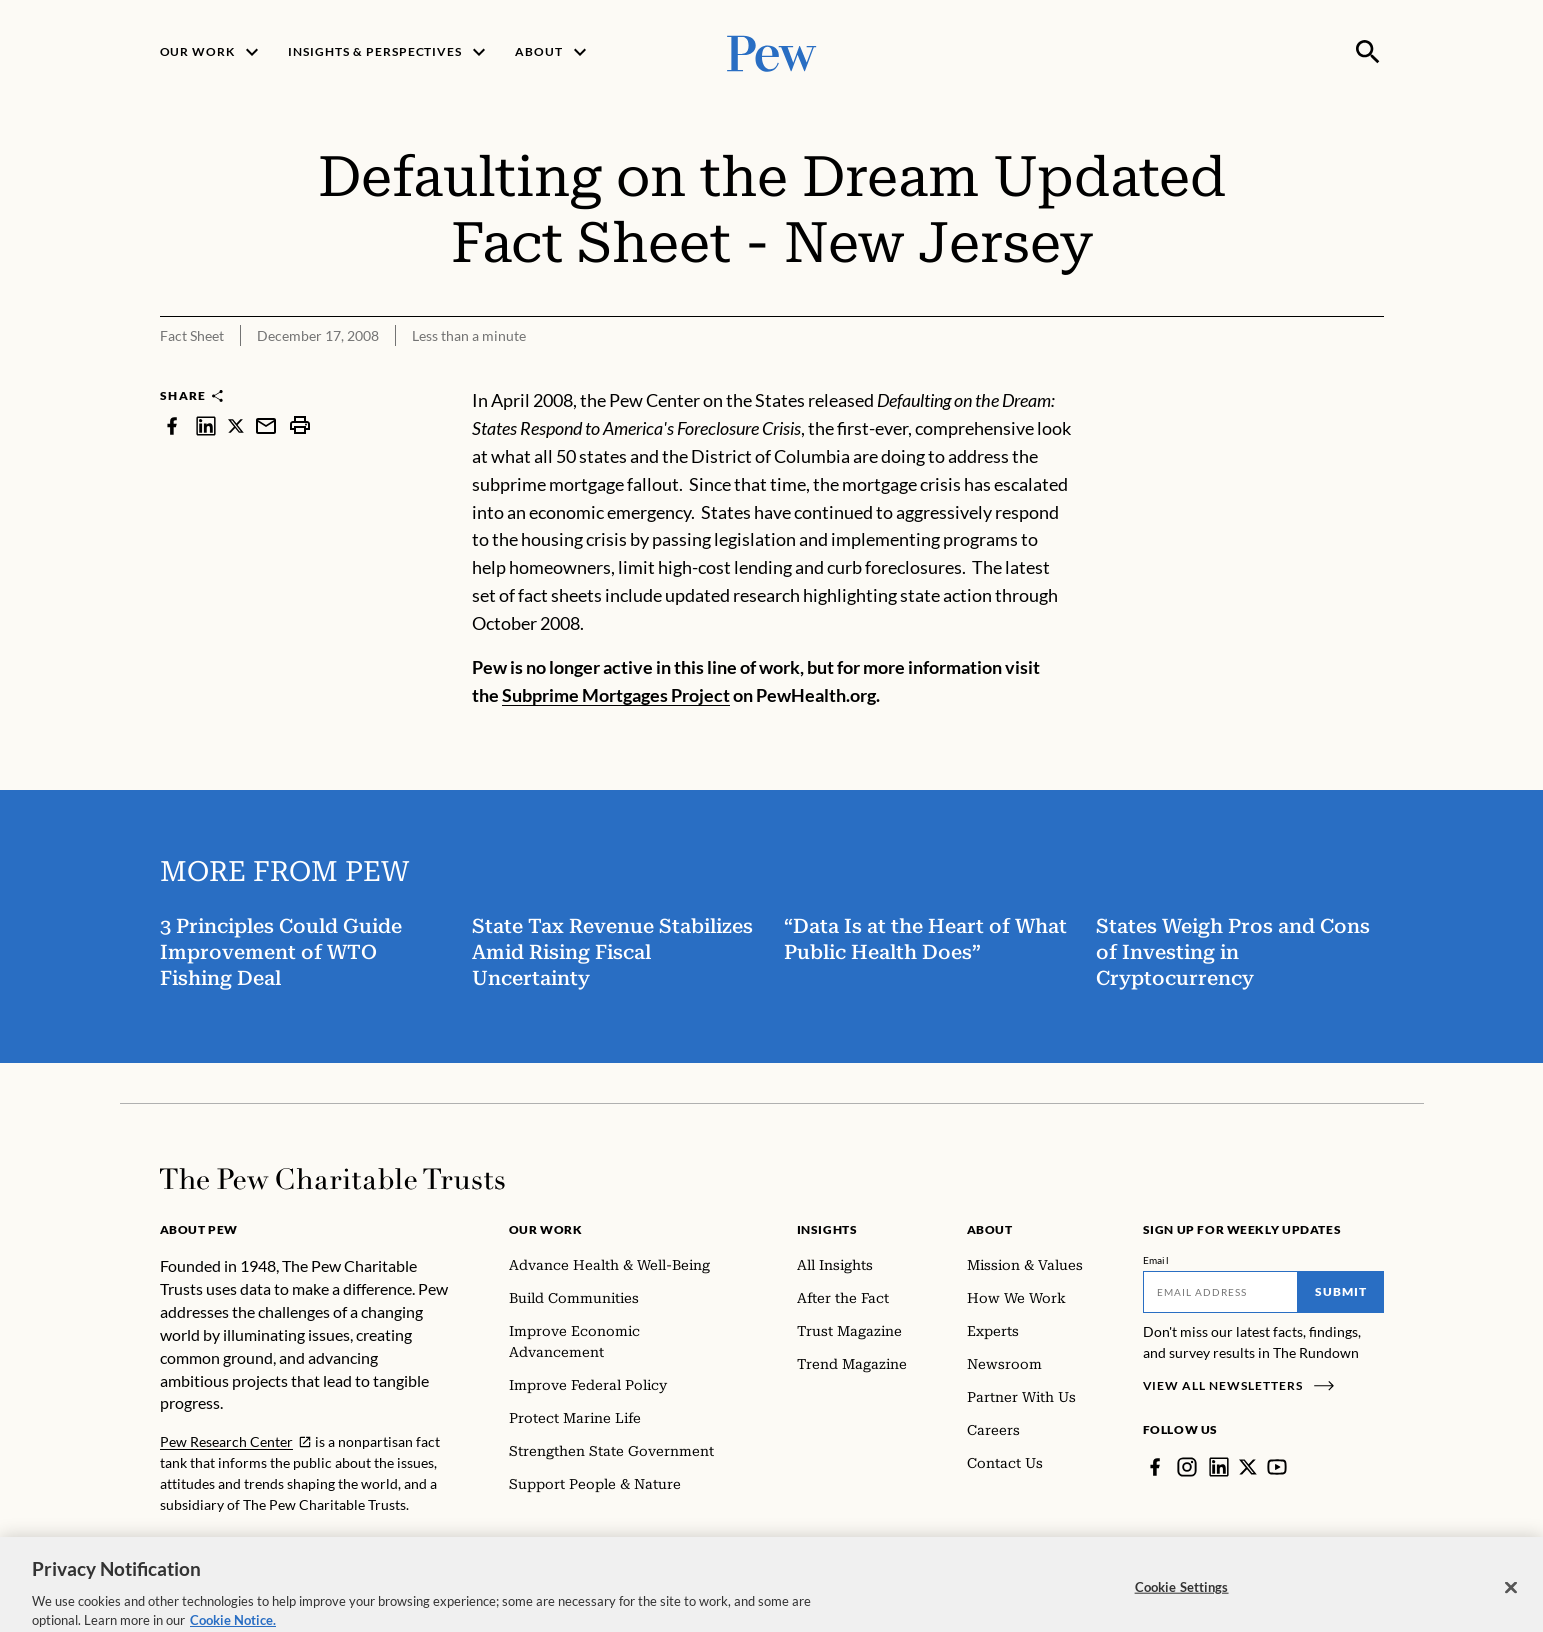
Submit (1341, 1291)
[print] (300, 425)
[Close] (1511, 1601)
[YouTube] (1277, 1467)
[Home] (332, 1179)
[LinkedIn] (1219, 1467)
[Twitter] (1248, 1467)
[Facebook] (1155, 1467)
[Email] (1220, 1292)
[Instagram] (1187, 1467)
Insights (827, 1229)
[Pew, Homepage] (772, 51)
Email (1156, 1260)
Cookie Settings (1182, 1601)
